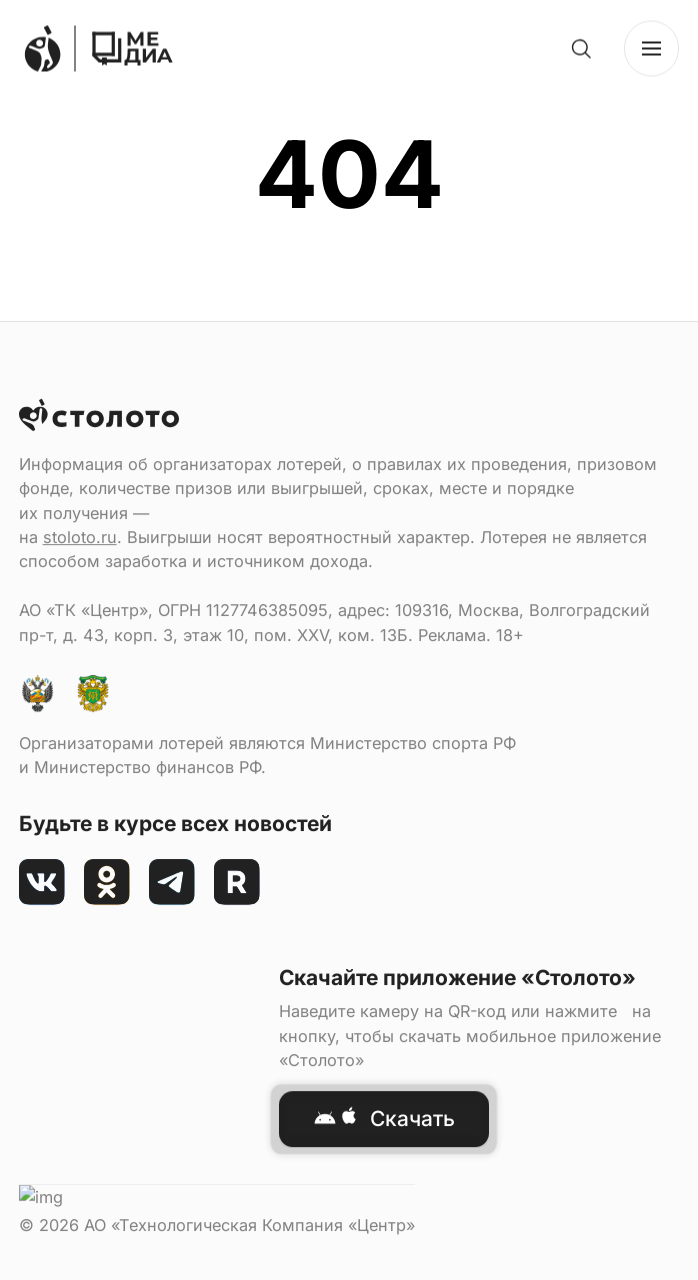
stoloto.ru (80, 827)
